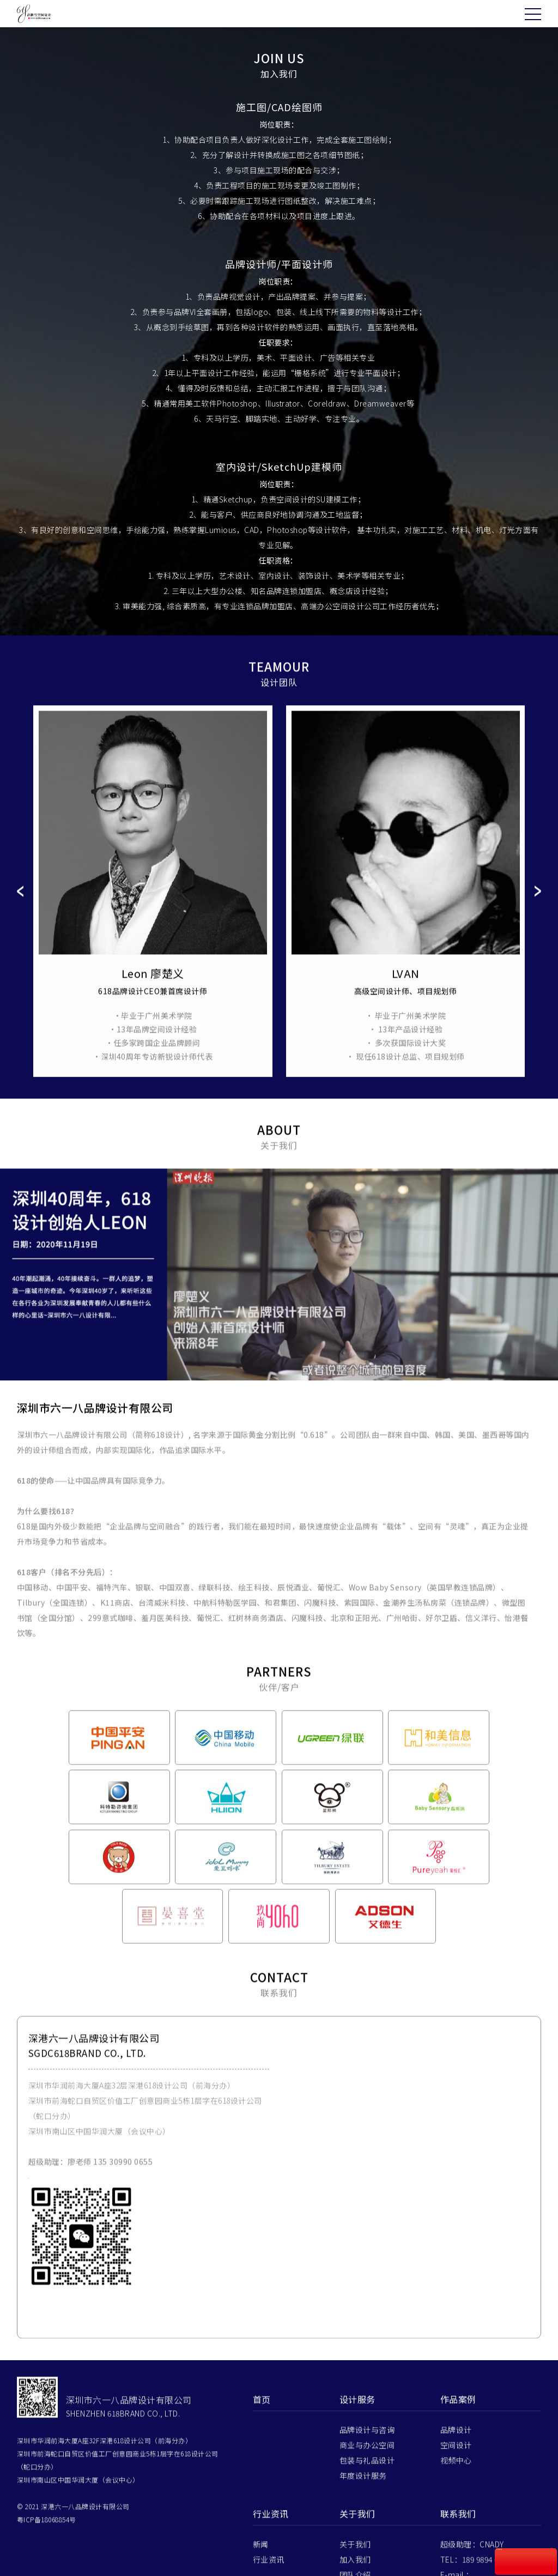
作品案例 (458, 2363)
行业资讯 (271, 2477)
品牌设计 (456, 2394)
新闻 (261, 2508)
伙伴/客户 (357, 2554)
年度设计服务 (363, 2439)
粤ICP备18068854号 (46, 2483)
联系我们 (355, 2569)
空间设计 (456, 2409)
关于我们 (357, 2477)
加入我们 (355, 2523)
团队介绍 (355, 2538)
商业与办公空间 (367, 2409)
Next (538, 915)
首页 (262, 2363)
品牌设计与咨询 (367, 2394)
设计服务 (357, 2363)
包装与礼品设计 (367, 2424)
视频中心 (456, 2424)
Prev (20, 915)
